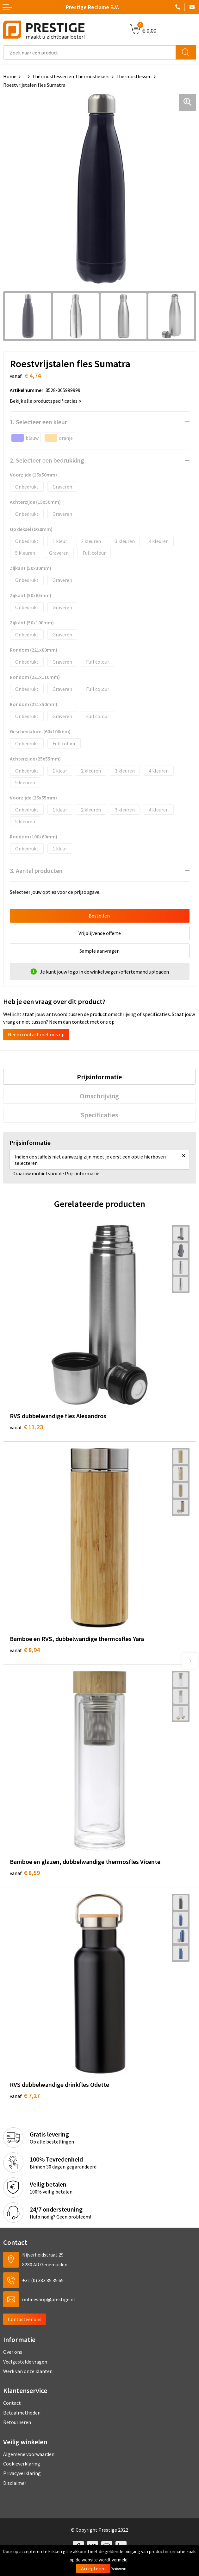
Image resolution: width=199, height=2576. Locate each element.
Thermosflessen (134, 76)
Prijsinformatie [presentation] (99, 1076)
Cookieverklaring (21, 2463)
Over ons (12, 2352)
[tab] (99, 1077)
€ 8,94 (25, 1650)
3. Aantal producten (36, 870)
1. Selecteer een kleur (38, 422)
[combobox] (89, 52)
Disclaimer (14, 2483)
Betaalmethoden (21, 2412)
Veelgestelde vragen (25, 2361)
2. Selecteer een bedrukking (47, 460)
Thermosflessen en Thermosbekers (70, 76)
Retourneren (17, 2422)
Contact (12, 2403)
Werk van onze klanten (28, 2371)
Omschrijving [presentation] (99, 1095)
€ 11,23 (26, 1427)
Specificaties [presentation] (99, 1114)
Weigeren (118, 2568)
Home (9, 76)
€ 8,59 (25, 1873)
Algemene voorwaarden (28, 2454)
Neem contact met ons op (36, 1034)
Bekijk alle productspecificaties (45, 401)
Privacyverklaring (22, 2473)
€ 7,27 (25, 2095)
